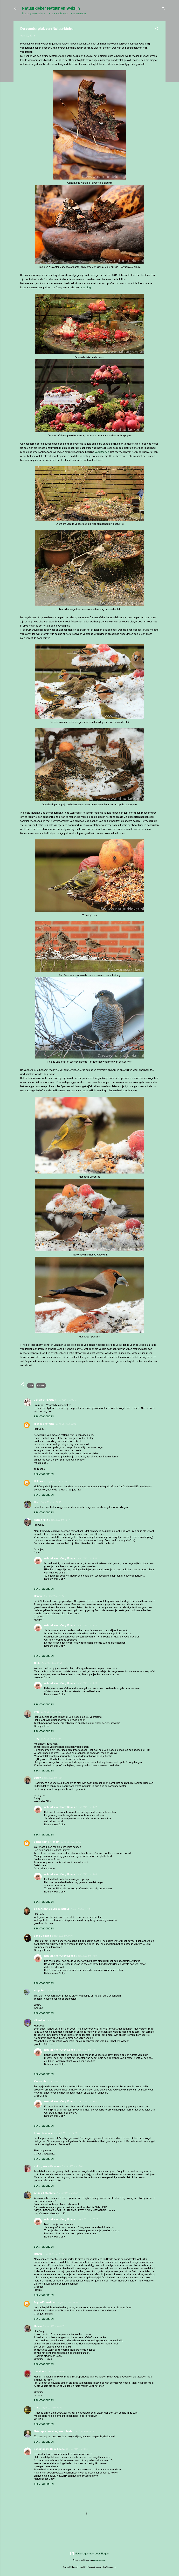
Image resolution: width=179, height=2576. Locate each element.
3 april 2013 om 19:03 (86, 1956)
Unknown (39, 1481)
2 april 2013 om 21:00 (62, 1936)
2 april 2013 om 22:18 (56, 1990)
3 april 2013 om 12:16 (57, 2081)
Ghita (37, 1663)
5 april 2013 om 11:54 (52, 2407)
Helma (38, 2326)
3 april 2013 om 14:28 (66, 2133)
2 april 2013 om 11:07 (50, 1502)
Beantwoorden (44, 1416)
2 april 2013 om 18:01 (52, 1778)
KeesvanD (40, 2081)
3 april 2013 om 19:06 (86, 2050)
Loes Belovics (42, 1935)
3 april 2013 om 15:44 (72, 2166)
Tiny (36, 1738)
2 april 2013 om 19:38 (71, 1842)
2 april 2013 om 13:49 (52, 1663)
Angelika (39, 1990)
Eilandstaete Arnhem (46, 1841)
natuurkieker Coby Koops (59, 1558)
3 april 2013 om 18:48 (67, 2193)
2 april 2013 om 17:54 (51, 1738)
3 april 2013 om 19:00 (86, 1874)
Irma (36, 1711)
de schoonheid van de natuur (51, 1908)
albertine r (40, 2020)
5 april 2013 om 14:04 (84, 2431)
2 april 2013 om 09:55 (65, 1400)
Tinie (37, 2407)
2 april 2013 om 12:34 (54, 1596)
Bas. (36, 1502)
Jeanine (39, 2371)
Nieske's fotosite (44, 1423)
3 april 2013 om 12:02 (58, 2020)
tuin (31, 1385)
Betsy (37, 1777)
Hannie (38, 1596)
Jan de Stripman (44, 1399)
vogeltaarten (102, 452)
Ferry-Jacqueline (44, 2133)
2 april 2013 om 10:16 (66, 1424)
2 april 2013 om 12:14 (59, 1520)
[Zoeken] (163, 9)
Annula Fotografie (45, 2193)
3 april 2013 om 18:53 (86, 1625)
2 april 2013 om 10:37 (56, 1481)
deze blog (85, 287)
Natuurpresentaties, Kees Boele (53, 2431)
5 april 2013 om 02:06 (55, 2371)
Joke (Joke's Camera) (47, 2166)
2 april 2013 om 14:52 (51, 1712)
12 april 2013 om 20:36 (77, 2449)
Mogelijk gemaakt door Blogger (89, 2553)
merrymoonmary (99, 2560)
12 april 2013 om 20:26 (87, 2219)
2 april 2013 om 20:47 (81, 1909)
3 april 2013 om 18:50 (86, 1558)
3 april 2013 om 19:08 (86, 2101)
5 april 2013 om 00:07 (53, 2326)
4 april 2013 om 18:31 (68, 2302)
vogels (41, 1385)
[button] (157, 29)
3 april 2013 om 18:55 (86, 1683)
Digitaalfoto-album (45, 2302)
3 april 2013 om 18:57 (86, 1807)
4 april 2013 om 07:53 (54, 2254)
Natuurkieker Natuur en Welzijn (51, 8)
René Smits (41, 1519)
